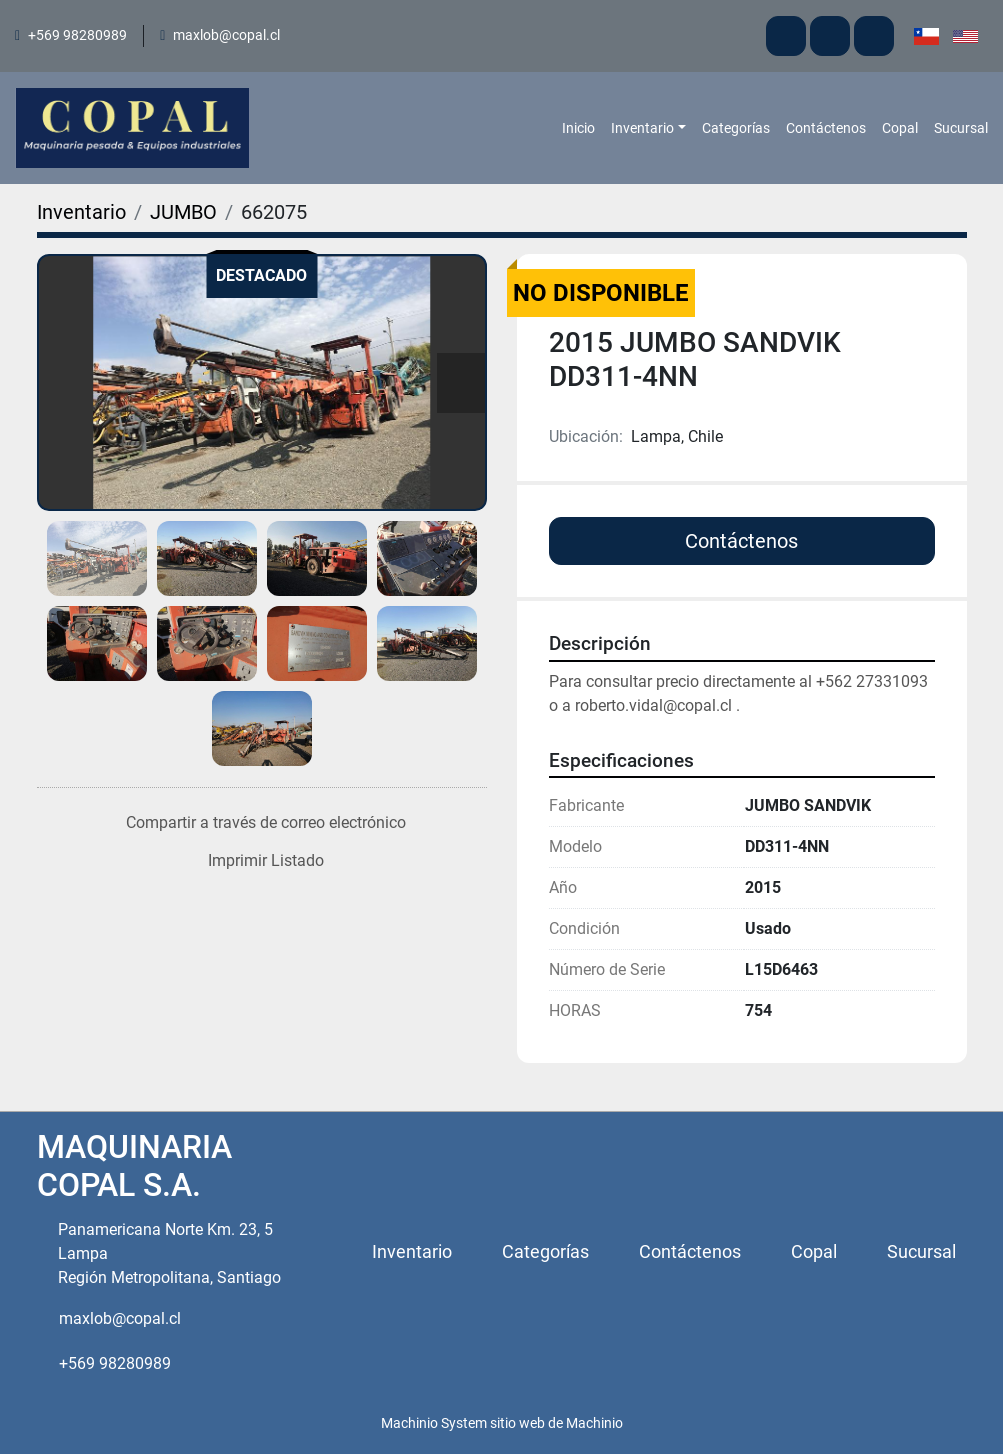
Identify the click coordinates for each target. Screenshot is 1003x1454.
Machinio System (434, 1423)
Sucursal (961, 128)
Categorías (736, 128)
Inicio (578, 128)
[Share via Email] (262, 823)
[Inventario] (81, 212)
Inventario (642, 128)
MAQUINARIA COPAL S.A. (134, 1166)
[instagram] (874, 36)
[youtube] (786, 36)
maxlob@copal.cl (226, 35)
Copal (900, 128)
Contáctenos (826, 128)
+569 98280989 (77, 35)
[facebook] (830, 36)
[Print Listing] (262, 861)
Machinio (594, 1423)
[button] (648, 128)
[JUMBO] (183, 212)
